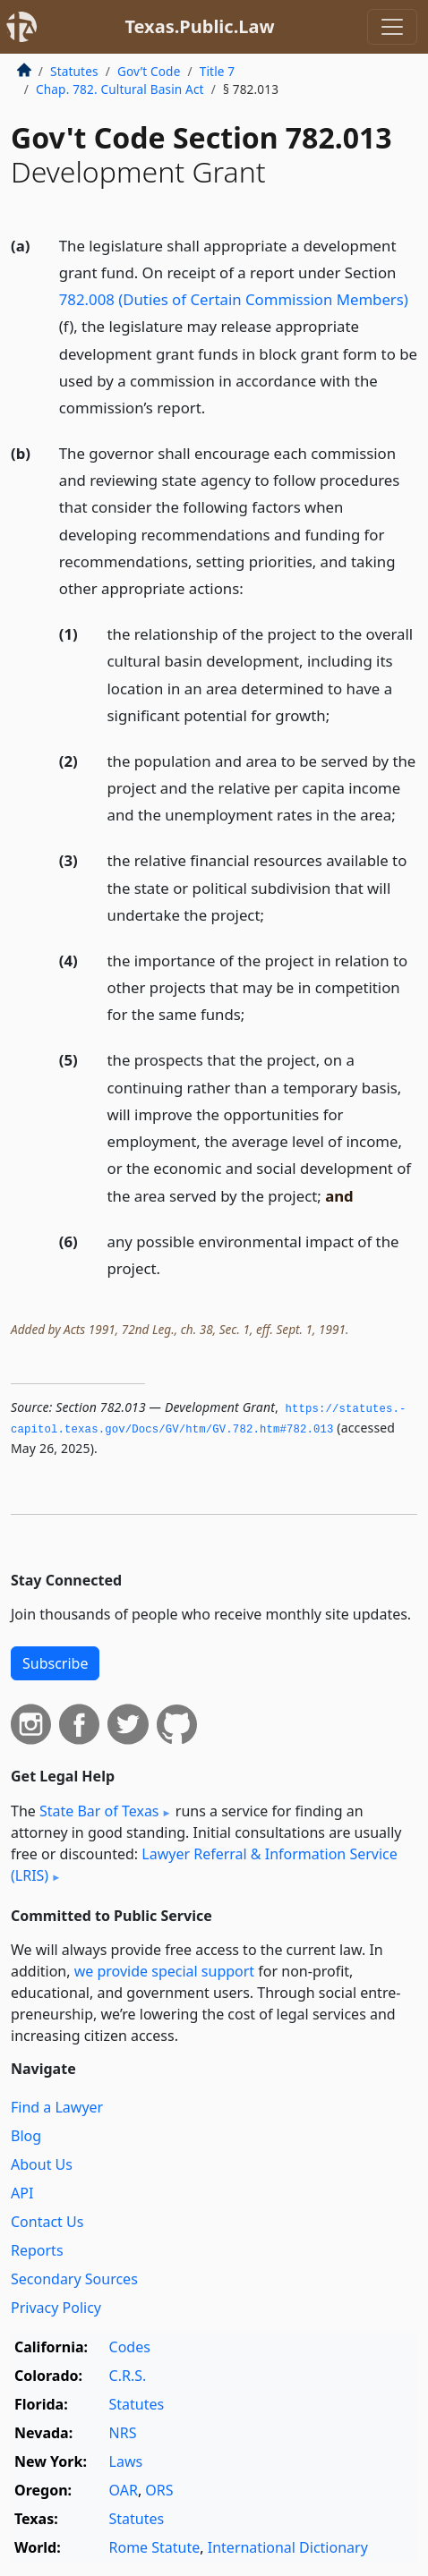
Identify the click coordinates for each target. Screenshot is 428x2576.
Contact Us (47, 2222)
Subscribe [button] (55, 1663)
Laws (126, 2461)
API (22, 2193)
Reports (37, 2250)
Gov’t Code (149, 71)
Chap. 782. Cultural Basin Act (120, 89)
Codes (129, 2347)
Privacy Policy (56, 2307)
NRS (123, 2433)
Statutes (74, 71)
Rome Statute (155, 2547)
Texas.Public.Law (199, 26)
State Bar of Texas (99, 1811)
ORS (159, 2490)
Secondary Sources (74, 2279)
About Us (42, 2164)
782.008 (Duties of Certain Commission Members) (233, 299)
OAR (123, 2490)
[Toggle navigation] (392, 27)
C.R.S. (128, 2375)
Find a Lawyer (57, 2107)
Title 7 (217, 71)
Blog (26, 2136)
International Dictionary (288, 2547)
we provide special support (164, 1971)
